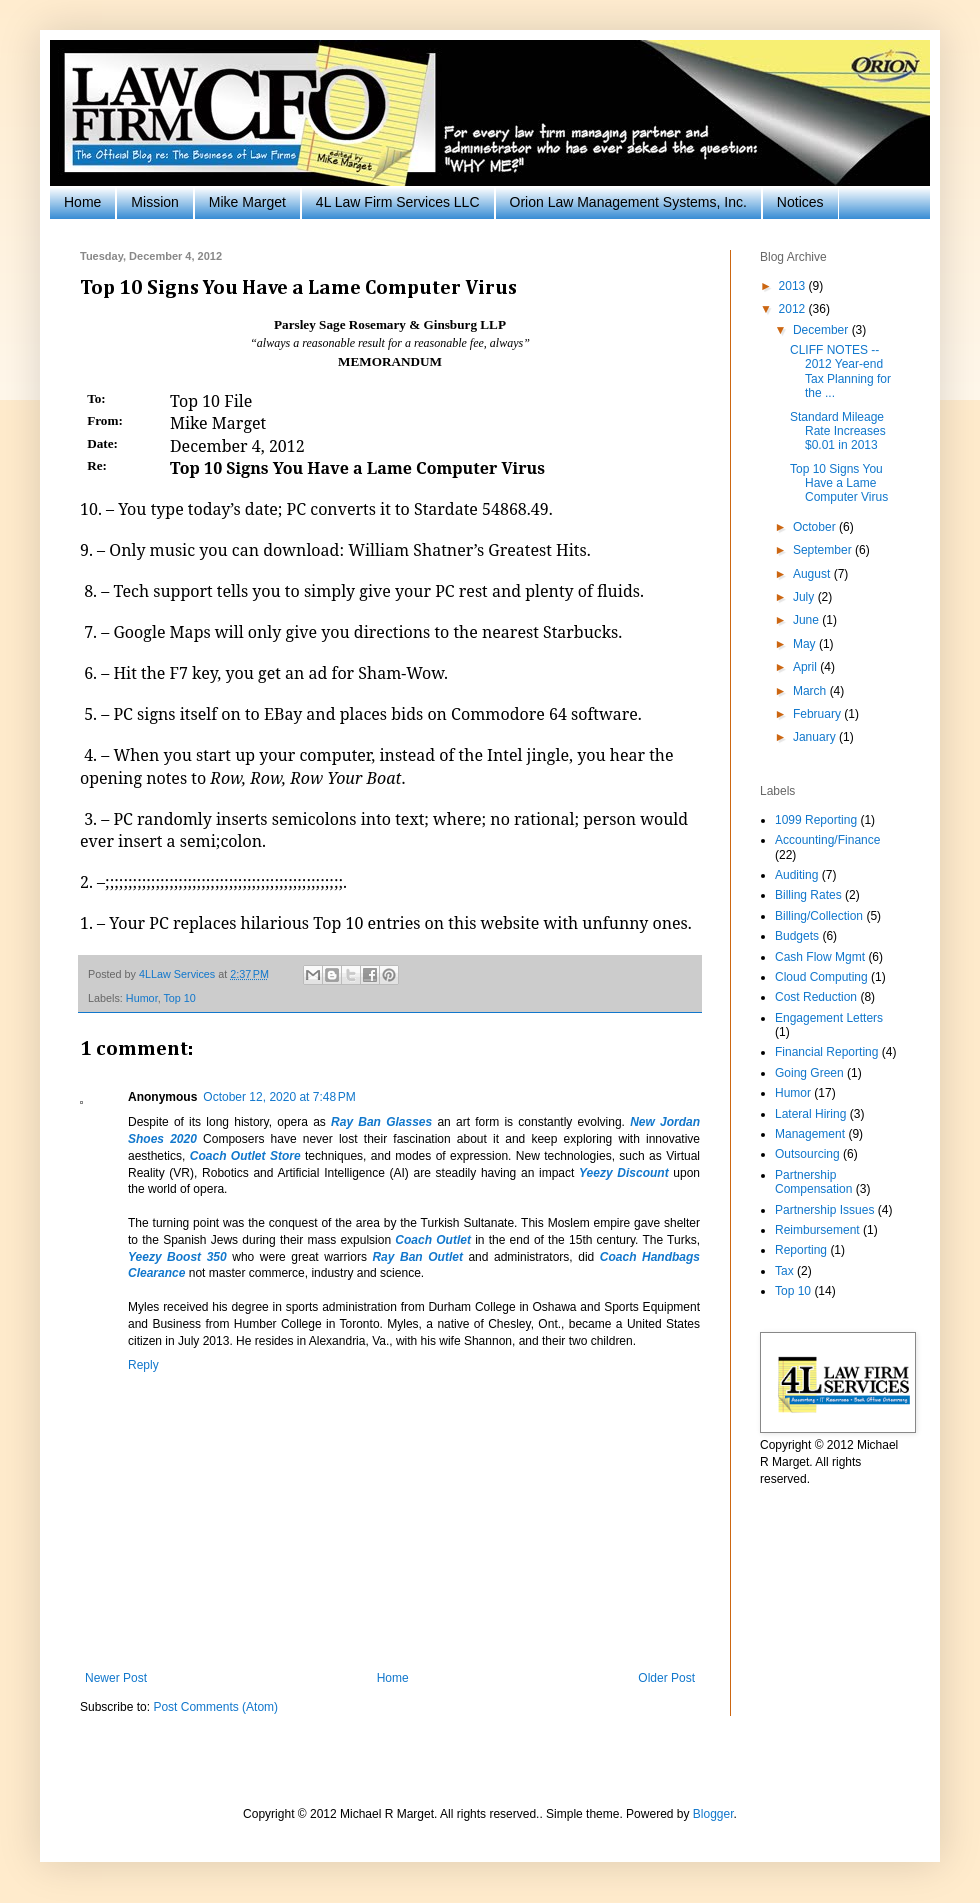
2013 (794, 286)
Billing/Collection (819, 916)
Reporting (801, 1250)
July (805, 597)
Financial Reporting (826, 1052)
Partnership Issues (824, 1210)
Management (810, 1134)
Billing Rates (808, 895)
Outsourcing (807, 1154)
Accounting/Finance (827, 840)
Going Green (809, 1073)
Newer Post (116, 1678)
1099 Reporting (816, 820)
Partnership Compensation (813, 1182)
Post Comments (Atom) (215, 1707)
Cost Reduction (816, 997)
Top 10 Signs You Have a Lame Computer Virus (839, 483)
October (816, 527)
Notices (800, 202)
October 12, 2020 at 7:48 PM (279, 1097)
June (807, 620)
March (811, 691)
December (822, 330)
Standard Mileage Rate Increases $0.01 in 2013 (838, 431)
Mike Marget (247, 202)
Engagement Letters (829, 1018)
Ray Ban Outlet (417, 1257)
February (818, 714)
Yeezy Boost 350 (177, 1257)
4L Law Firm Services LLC (398, 202)
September (824, 550)
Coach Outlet (433, 1240)
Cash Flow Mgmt (820, 957)
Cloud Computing (821, 977)
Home (82, 202)
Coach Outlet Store (245, 1156)
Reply (143, 1365)
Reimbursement (817, 1230)
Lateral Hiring (810, 1114)
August (813, 574)
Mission (154, 202)
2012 (794, 309)
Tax (784, 1271)
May (806, 644)
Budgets (797, 936)
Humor (142, 998)
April (806, 667)
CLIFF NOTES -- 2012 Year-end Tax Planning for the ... (840, 371)
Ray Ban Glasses (381, 1122)
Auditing (796, 875)
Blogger (713, 1814)
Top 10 (179, 998)
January (816, 737)
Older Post (666, 1678)
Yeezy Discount (624, 1173)
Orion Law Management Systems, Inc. (628, 202)
